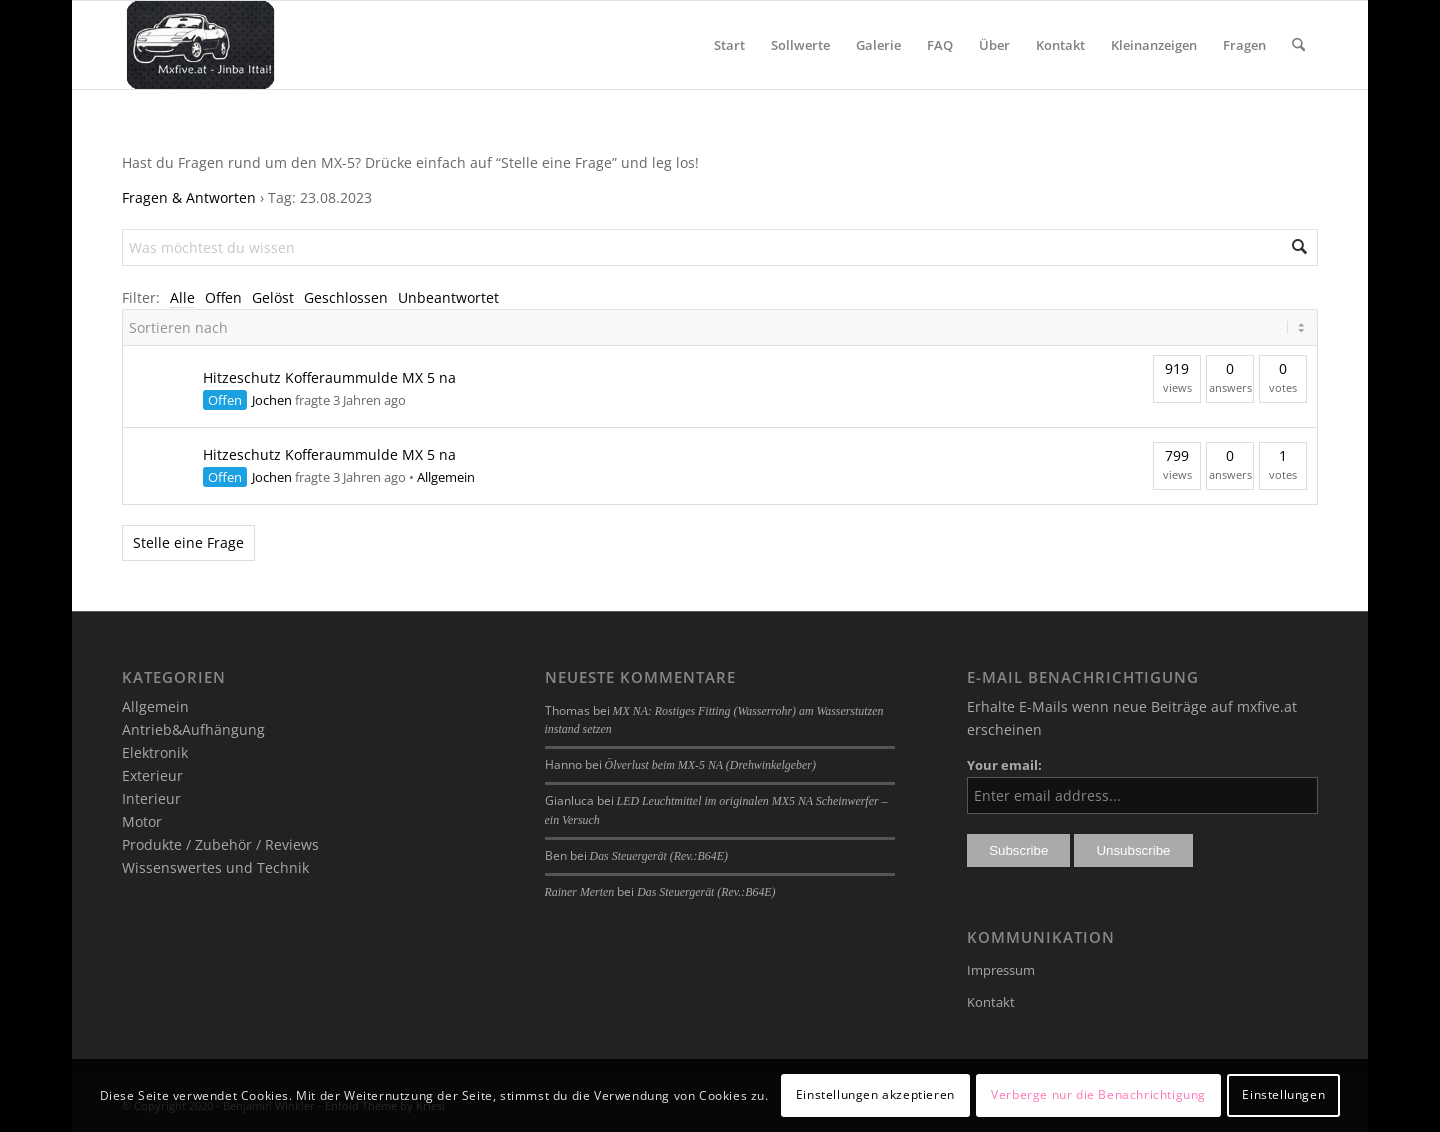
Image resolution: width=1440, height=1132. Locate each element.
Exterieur (152, 775)
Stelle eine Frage (188, 542)
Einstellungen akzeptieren (875, 1094)
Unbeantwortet (448, 297)
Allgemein (446, 477)
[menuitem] (729, 45)
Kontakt (991, 1002)
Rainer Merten (580, 892)
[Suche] (1298, 45)
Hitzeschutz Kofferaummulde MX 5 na (329, 377)
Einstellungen (1283, 1094)
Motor (142, 821)
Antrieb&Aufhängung (193, 729)
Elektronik (155, 752)
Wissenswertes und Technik (215, 867)
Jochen (272, 400)
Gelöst (273, 297)
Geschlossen (346, 297)
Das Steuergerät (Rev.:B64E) (659, 856)
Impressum (1001, 970)
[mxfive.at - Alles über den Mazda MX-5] (200, 45)
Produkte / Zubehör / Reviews (220, 844)
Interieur (151, 798)
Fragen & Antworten (189, 197)
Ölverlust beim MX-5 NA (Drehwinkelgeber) (710, 765)
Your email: (1004, 765)
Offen (223, 297)
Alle (182, 297)
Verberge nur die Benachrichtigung (1098, 1094)
